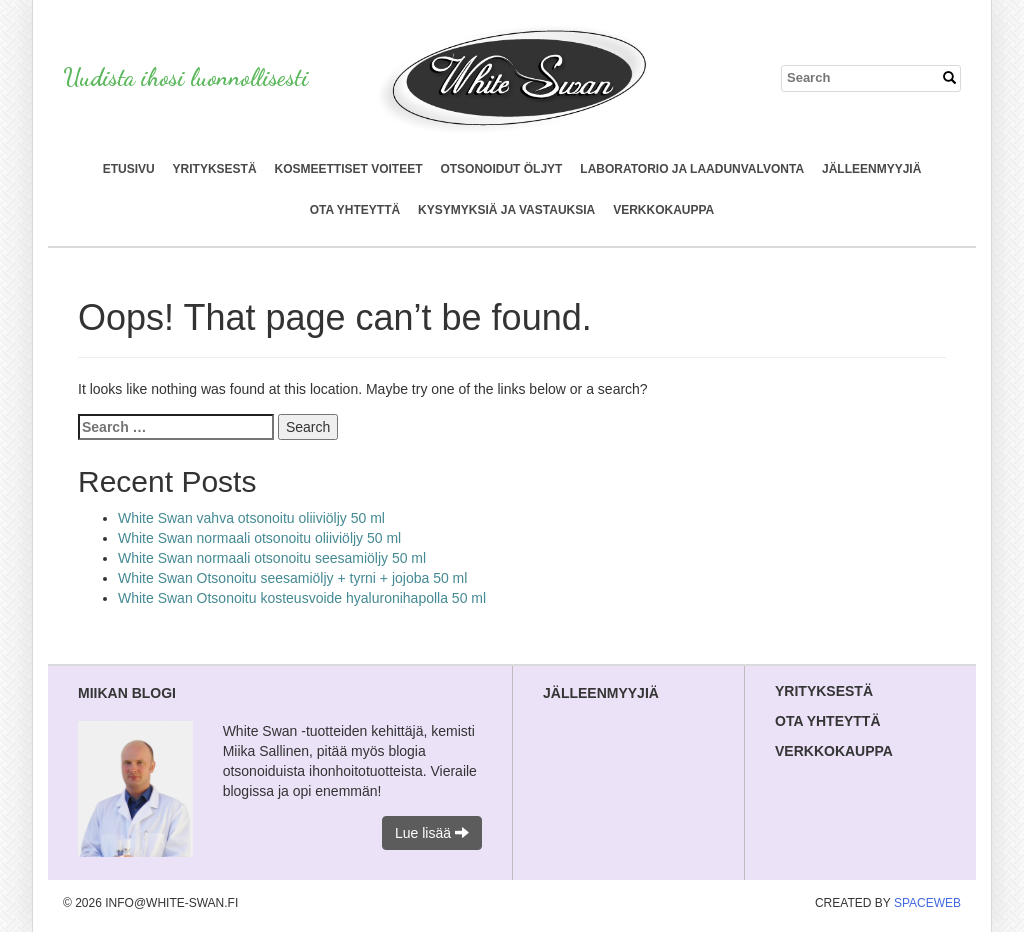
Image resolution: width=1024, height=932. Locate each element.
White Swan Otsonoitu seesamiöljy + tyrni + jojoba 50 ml (292, 578)
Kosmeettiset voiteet (348, 169)
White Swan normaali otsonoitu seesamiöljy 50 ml (272, 558)
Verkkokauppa (663, 210)
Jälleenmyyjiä (871, 169)
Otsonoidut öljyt (501, 169)
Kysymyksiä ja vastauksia (506, 210)
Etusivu (129, 169)
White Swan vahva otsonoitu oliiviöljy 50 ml (251, 518)
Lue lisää (432, 833)
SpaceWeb (927, 903)
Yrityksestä (215, 169)
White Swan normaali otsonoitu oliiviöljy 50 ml (259, 538)
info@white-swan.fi (171, 903)
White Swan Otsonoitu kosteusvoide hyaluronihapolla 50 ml (302, 598)
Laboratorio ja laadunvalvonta (692, 169)
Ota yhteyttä (355, 210)
